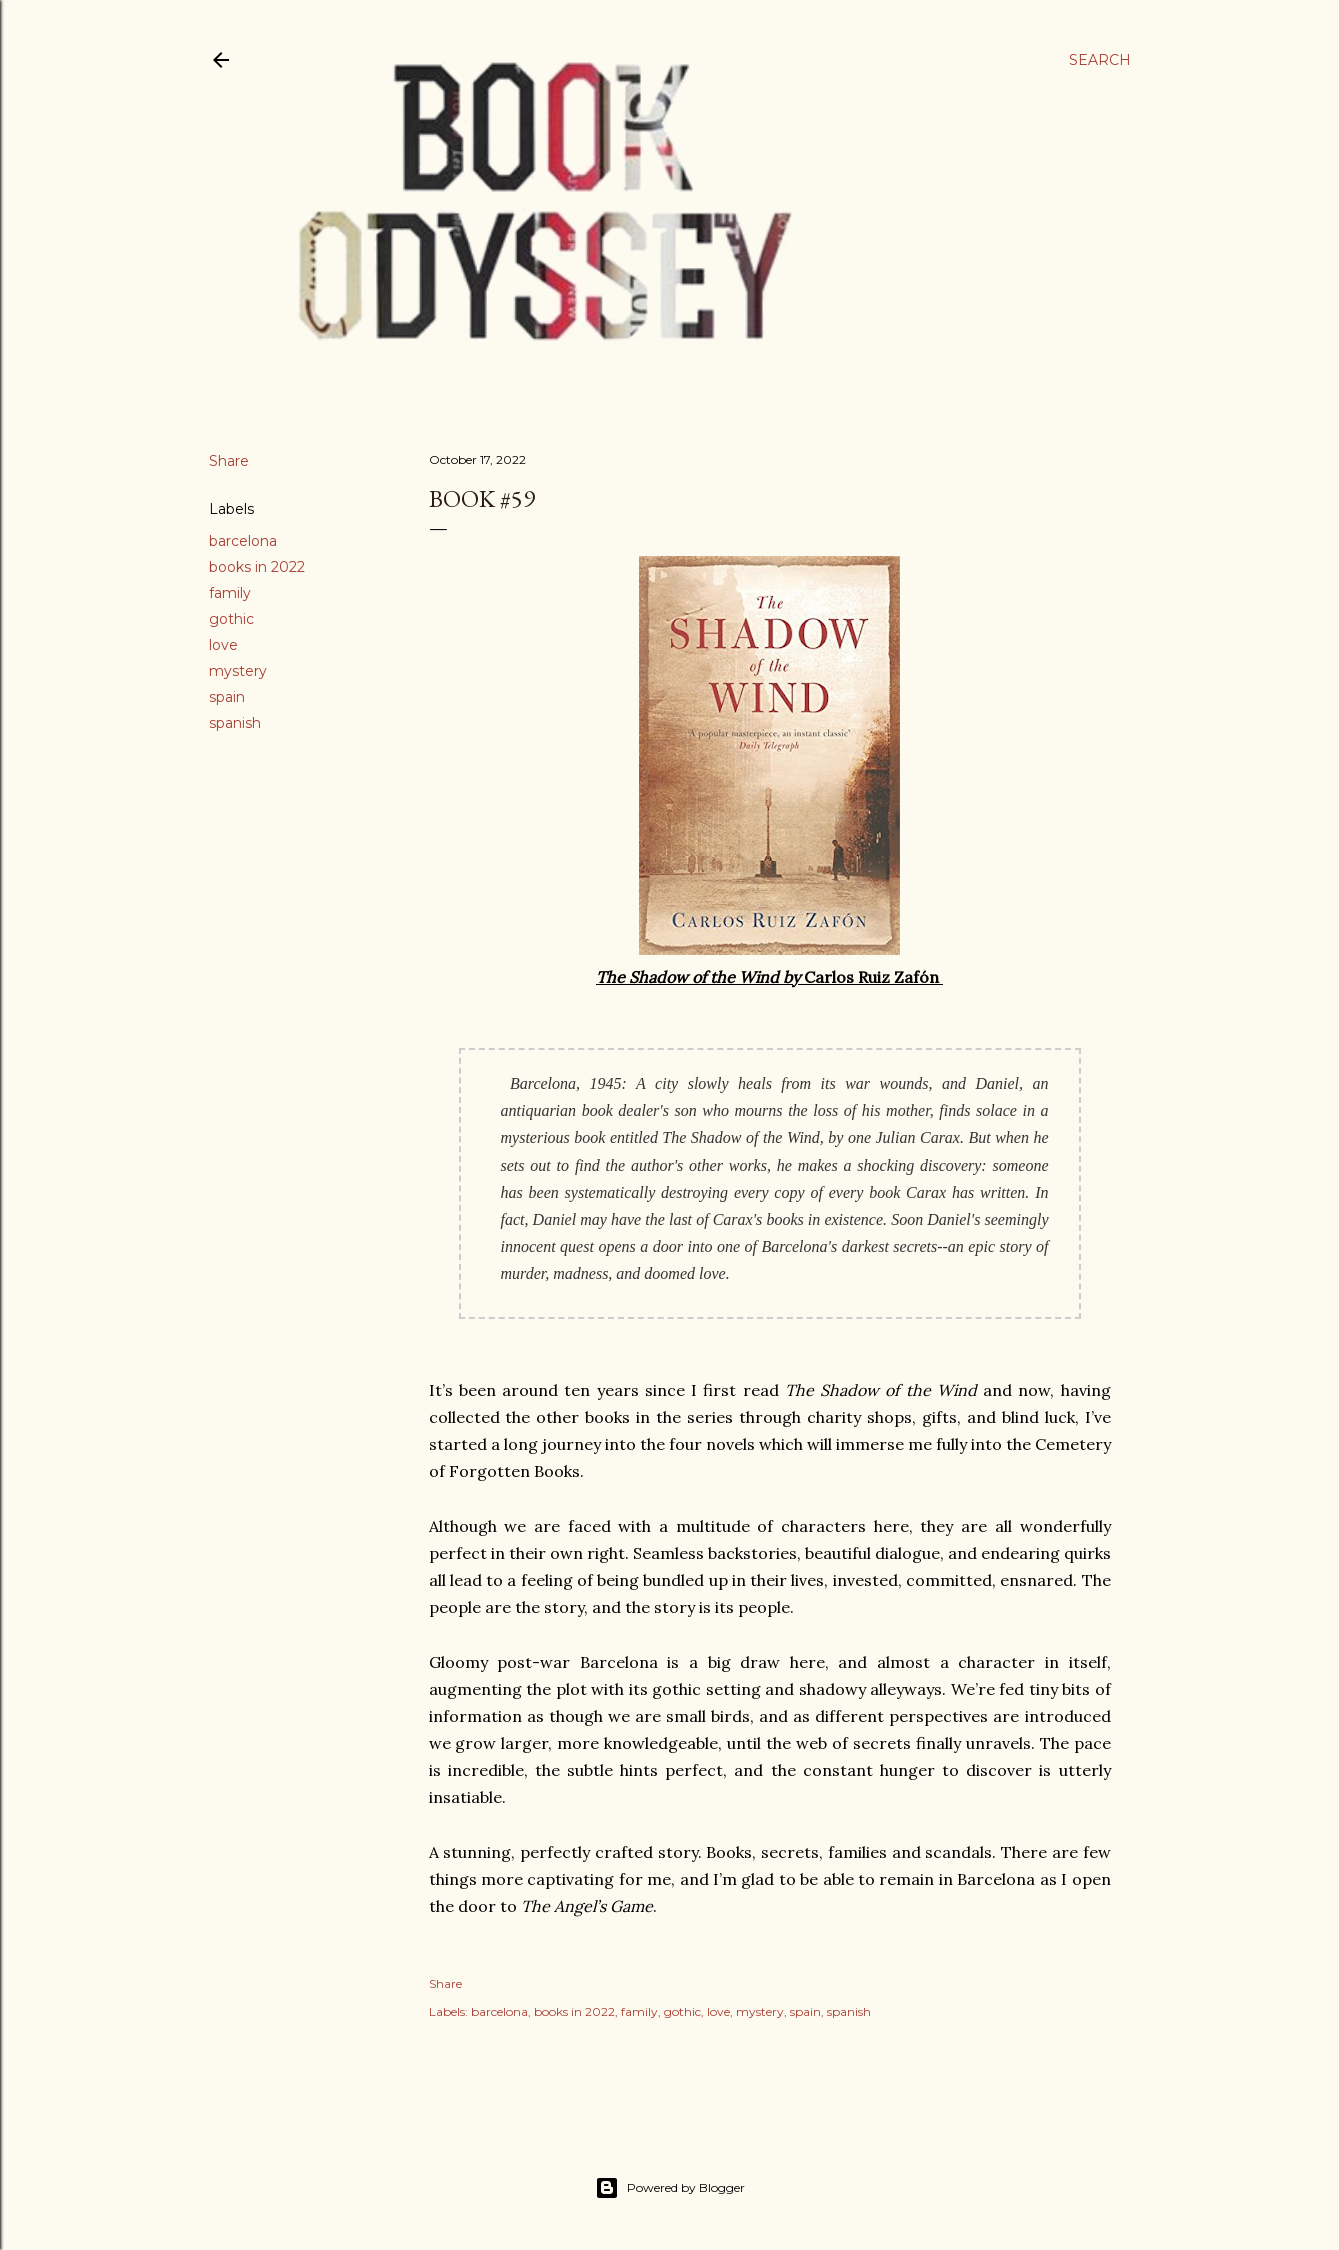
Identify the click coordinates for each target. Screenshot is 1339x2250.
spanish (235, 723)
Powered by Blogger (670, 2188)
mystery (238, 671)
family (230, 593)
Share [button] (229, 461)
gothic (231, 619)
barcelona (243, 541)
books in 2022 (257, 567)
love (223, 645)
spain (227, 697)
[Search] (1100, 60)
